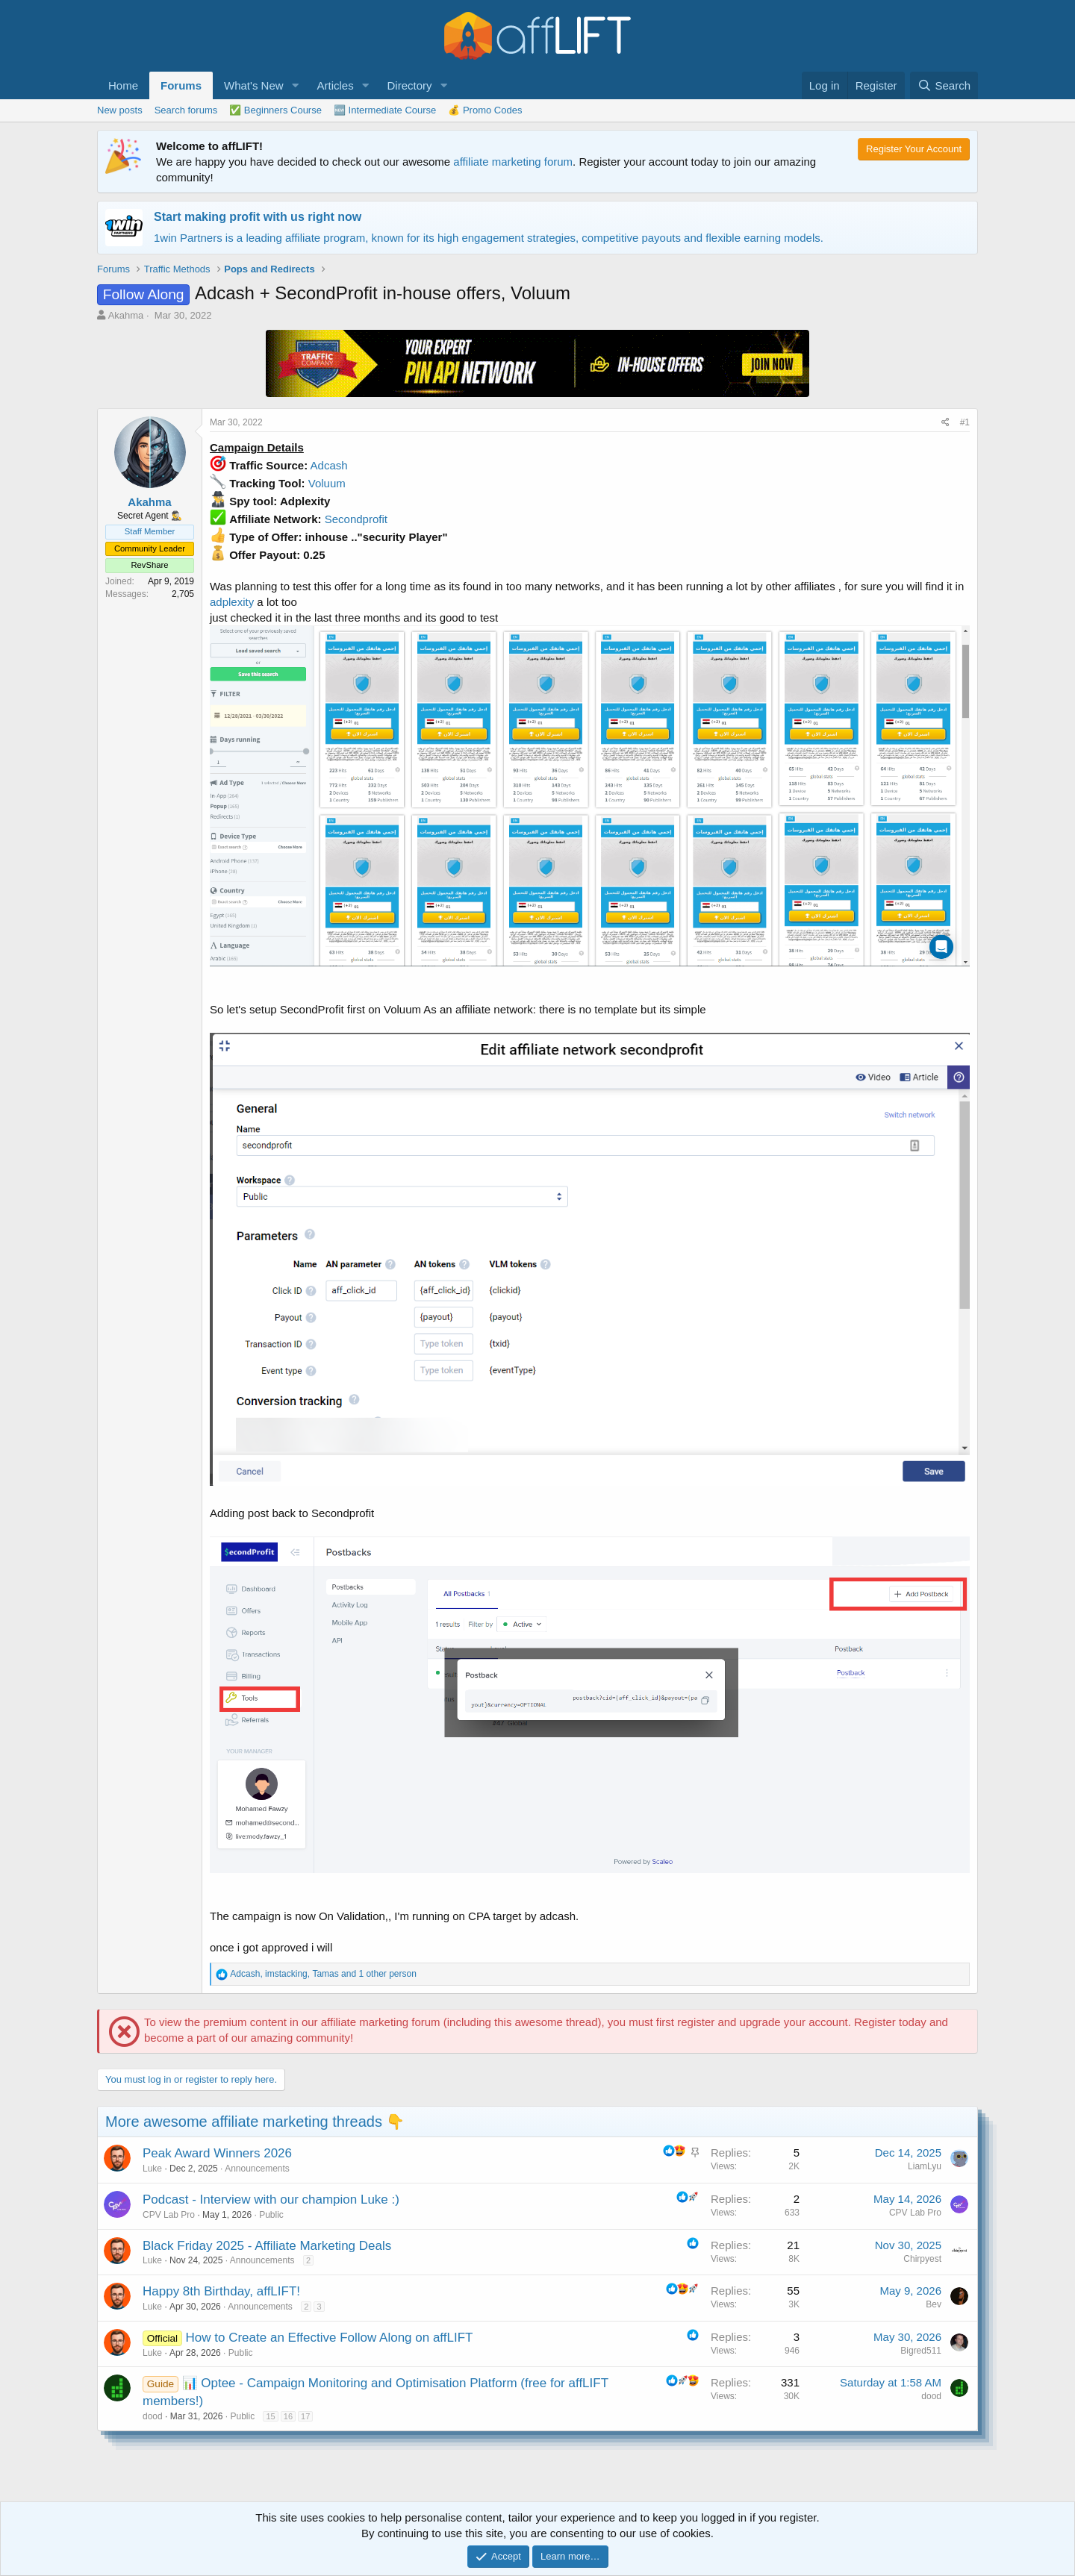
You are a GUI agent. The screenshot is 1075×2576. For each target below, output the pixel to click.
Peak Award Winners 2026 (217, 2153)
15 (270, 2416)
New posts (120, 110)
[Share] (945, 422)
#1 (965, 422)
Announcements (257, 2168)
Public (271, 2215)
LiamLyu (924, 2166)
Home (123, 85)
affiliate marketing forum (513, 161)
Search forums (186, 110)
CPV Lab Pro (169, 2215)
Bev (933, 2304)
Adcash (329, 465)
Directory (409, 85)
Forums (181, 85)
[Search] (944, 85)
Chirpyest (922, 2259)
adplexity (232, 601)
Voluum (327, 483)
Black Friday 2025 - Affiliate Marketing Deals (267, 2246)
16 (288, 2416)
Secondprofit (356, 519)
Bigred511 (920, 2350)
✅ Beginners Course (275, 110)
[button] (294, 85)
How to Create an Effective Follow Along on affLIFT (329, 2337)
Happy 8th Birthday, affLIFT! (221, 2291)
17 (305, 2416)
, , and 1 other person (323, 1974)
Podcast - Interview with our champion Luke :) (271, 2199)
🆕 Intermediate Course (385, 110)
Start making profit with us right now (257, 216)
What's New (254, 85)
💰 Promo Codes (485, 110)
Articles (335, 85)
